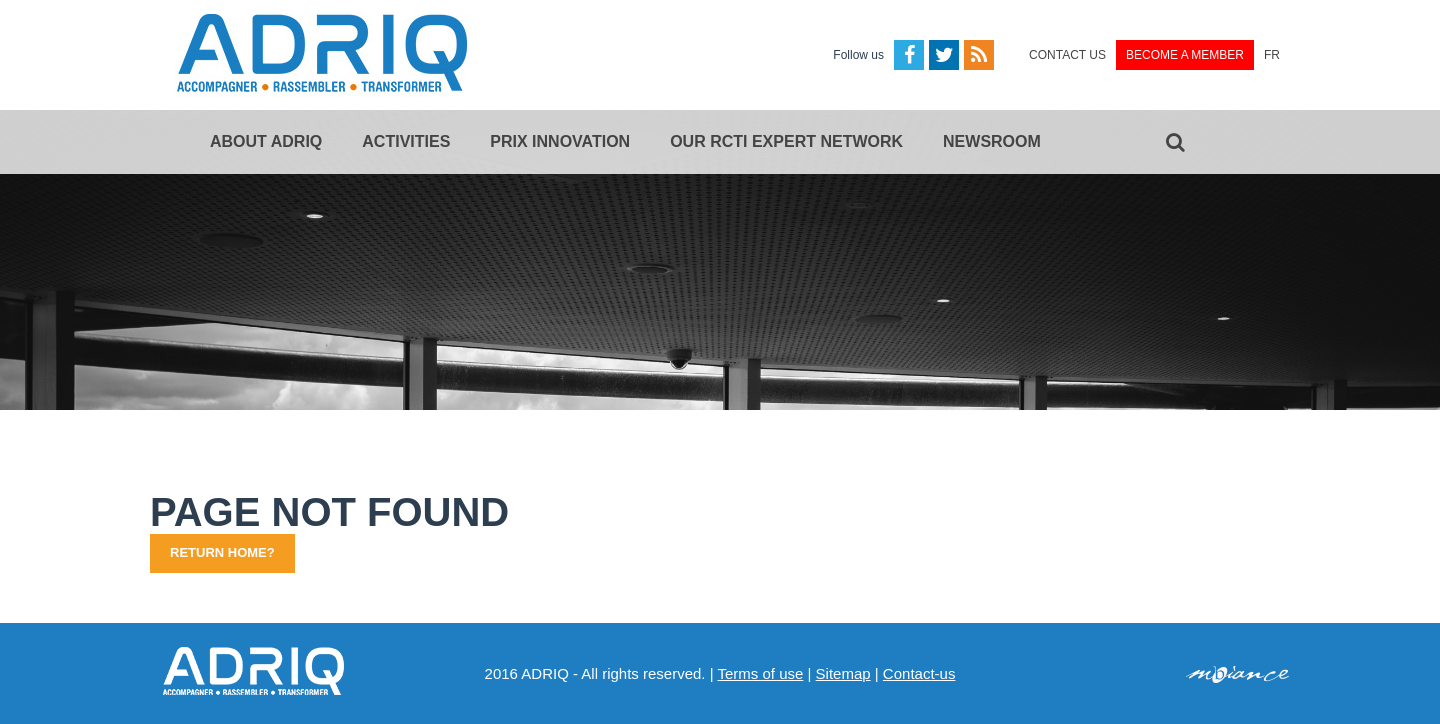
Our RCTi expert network (786, 141)
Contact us (1067, 55)
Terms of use (760, 673)
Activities (406, 141)
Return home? (222, 552)
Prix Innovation (560, 141)
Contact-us (919, 673)
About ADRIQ (266, 141)
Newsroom (992, 141)
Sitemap (843, 673)
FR (1272, 55)
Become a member (1185, 55)
